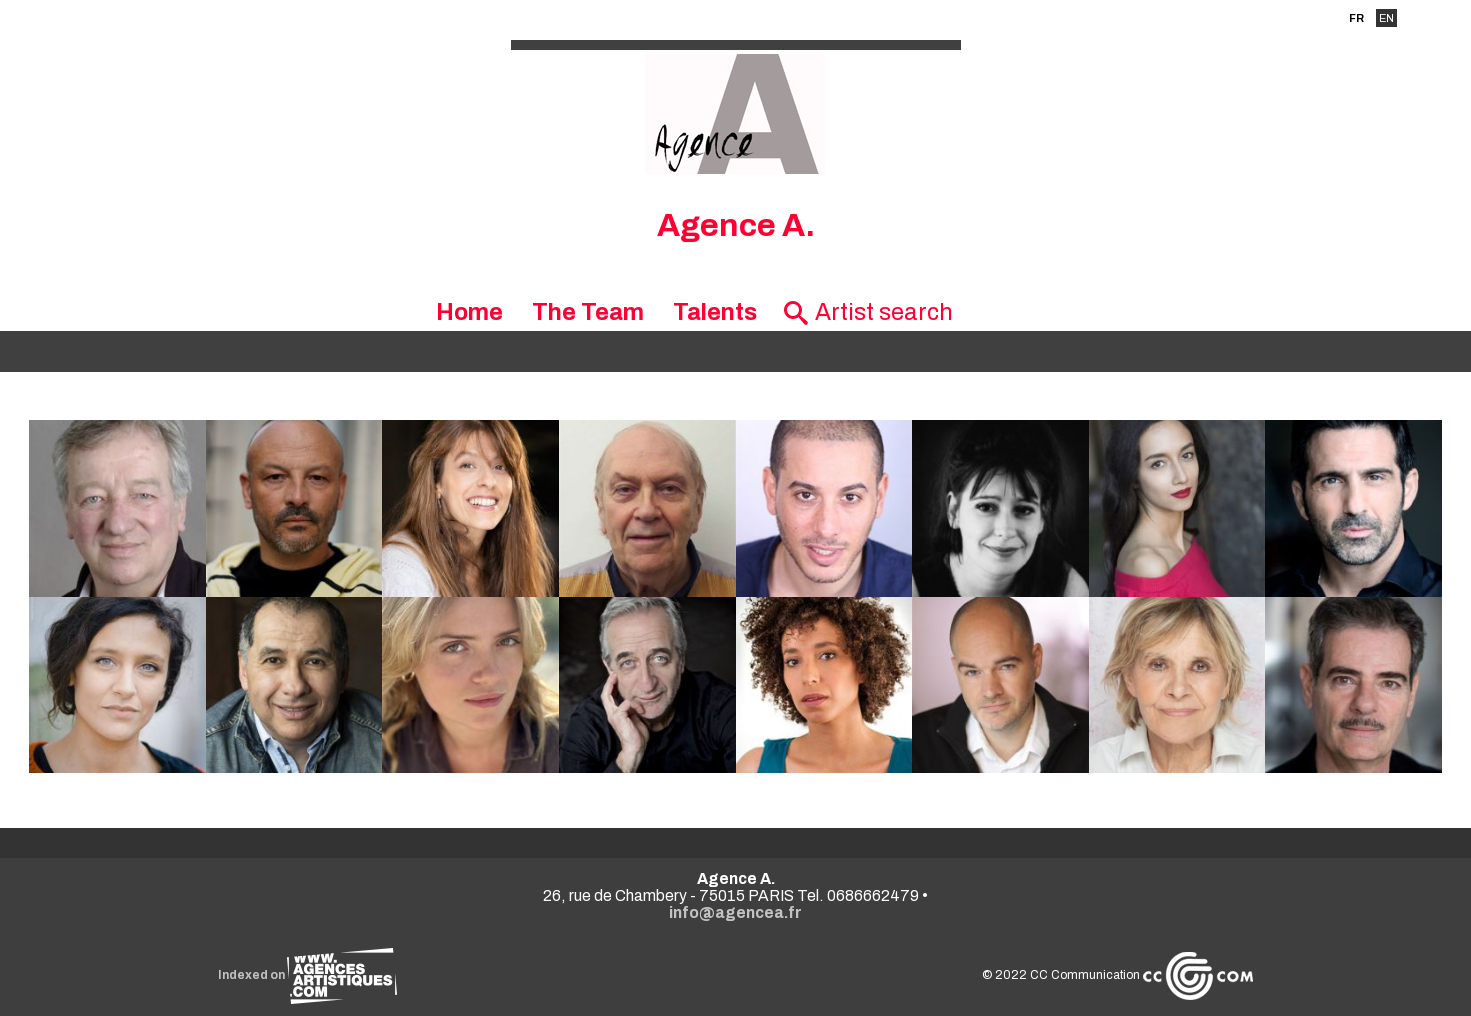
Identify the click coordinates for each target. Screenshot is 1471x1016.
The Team (588, 312)
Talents (715, 312)
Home (469, 312)
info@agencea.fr (735, 912)
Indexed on (307, 975)
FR (1356, 18)
